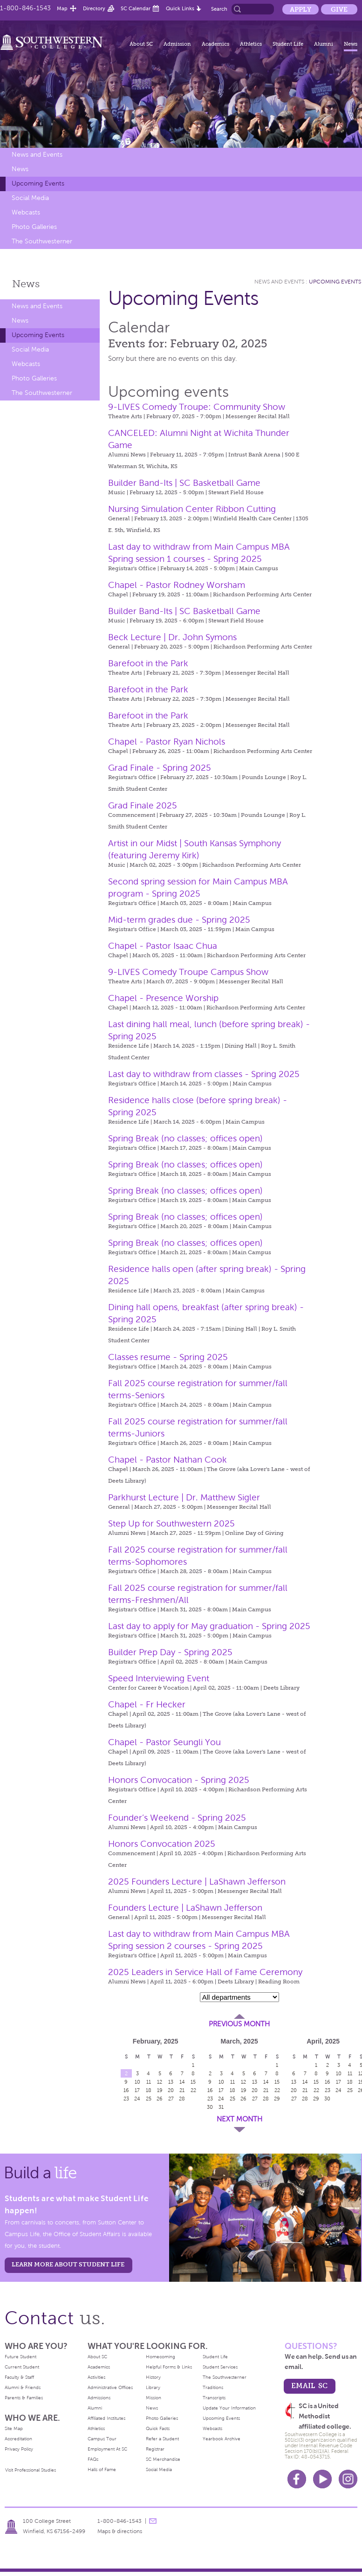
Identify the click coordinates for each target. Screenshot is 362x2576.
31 (221, 2107)
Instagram (348, 2479)
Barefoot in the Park (148, 663)
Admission (177, 44)
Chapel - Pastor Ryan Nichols (166, 741)
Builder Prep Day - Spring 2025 (170, 1652)
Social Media (30, 197)
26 (160, 2098)
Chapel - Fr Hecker (146, 1704)
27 (171, 2098)
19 (160, 2090)
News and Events (37, 154)
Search (219, 9)
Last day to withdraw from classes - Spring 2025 (204, 1074)
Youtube (322, 2479)
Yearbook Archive (221, 2438)
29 (277, 2098)
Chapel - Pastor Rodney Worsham (176, 585)
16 (126, 2090)
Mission (153, 2397)
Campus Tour (102, 2438)
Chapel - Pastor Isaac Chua (162, 946)
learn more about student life (68, 2264)
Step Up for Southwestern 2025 (171, 1523)
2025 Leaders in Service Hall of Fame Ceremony (205, 1972)
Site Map (14, 2428)
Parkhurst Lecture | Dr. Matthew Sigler (184, 1497)
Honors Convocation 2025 (161, 1844)
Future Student (20, 2356)
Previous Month (239, 2024)
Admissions (99, 2397)
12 (159, 2082)
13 (170, 2082)
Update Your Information (229, 2407)
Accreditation (18, 2438)
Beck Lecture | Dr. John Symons (172, 637)
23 (126, 2098)
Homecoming (160, 2356)
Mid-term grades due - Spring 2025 (179, 920)
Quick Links (180, 8)
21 (181, 2090)
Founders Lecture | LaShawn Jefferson (185, 1908)
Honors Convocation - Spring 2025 (178, 1780)
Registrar (155, 2449)
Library (153, 2387)
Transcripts (214, 2397)
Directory (94, 8)
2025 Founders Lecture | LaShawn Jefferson (197, 1881)
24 (137, 2098)
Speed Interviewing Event (158, 1678)
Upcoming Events (38, 183)
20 (171, 2090)
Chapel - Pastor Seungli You (164, 1742)
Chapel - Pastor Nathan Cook (167, 1459)
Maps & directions (119, 2531)
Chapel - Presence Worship (163, 998)
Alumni (323, 44)
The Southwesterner (42, 241)
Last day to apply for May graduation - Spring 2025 (209, 1626)
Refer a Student (162, 2438)
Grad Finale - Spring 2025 (159, 768)
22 (193, 2090)
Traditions (213, 2387)
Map (62, 8)
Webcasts (26, 212)
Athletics (251, 44)
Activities (96, 2377)
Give (339, 9)
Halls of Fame (102, 2469)
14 (182, 2082)
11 (148, 2082)
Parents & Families (24, 2397)
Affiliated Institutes (106, 2418)
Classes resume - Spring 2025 (168, 1357)
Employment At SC (107, 2449)
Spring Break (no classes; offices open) (185, 1138)
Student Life (288, 44)
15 (193, 2082)
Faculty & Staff (19, 2377)
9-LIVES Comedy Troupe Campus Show (188, 972)
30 (210, 2107)
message (153, 2521)
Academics (215, 44)
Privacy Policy (19, 2449)
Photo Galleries (34, 226)
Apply (300, 9)
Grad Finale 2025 (142, 805)
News (350, 44)
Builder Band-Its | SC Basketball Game (184, 483)
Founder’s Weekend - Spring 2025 (177, 1818)
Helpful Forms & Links (169, 2366)
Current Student (22, 2366)
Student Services (220, 2366)
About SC (141, 44)
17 (137, 2090)
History (153, 2377)
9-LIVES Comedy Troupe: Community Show (196, 407)
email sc (309, 2386)
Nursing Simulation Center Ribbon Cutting (192, 509)
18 (148, 2090)
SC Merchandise (163, 2459)
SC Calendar (135, 8)
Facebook (296, 2479)
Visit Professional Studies (30, 2469)
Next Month (239, 2119)
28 (182, 2098)
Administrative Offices (110, 2387)
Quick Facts (158, 2428)
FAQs (93, 2459)
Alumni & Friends (23, 2387)
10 (137, 2082)
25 (148, 2098)
